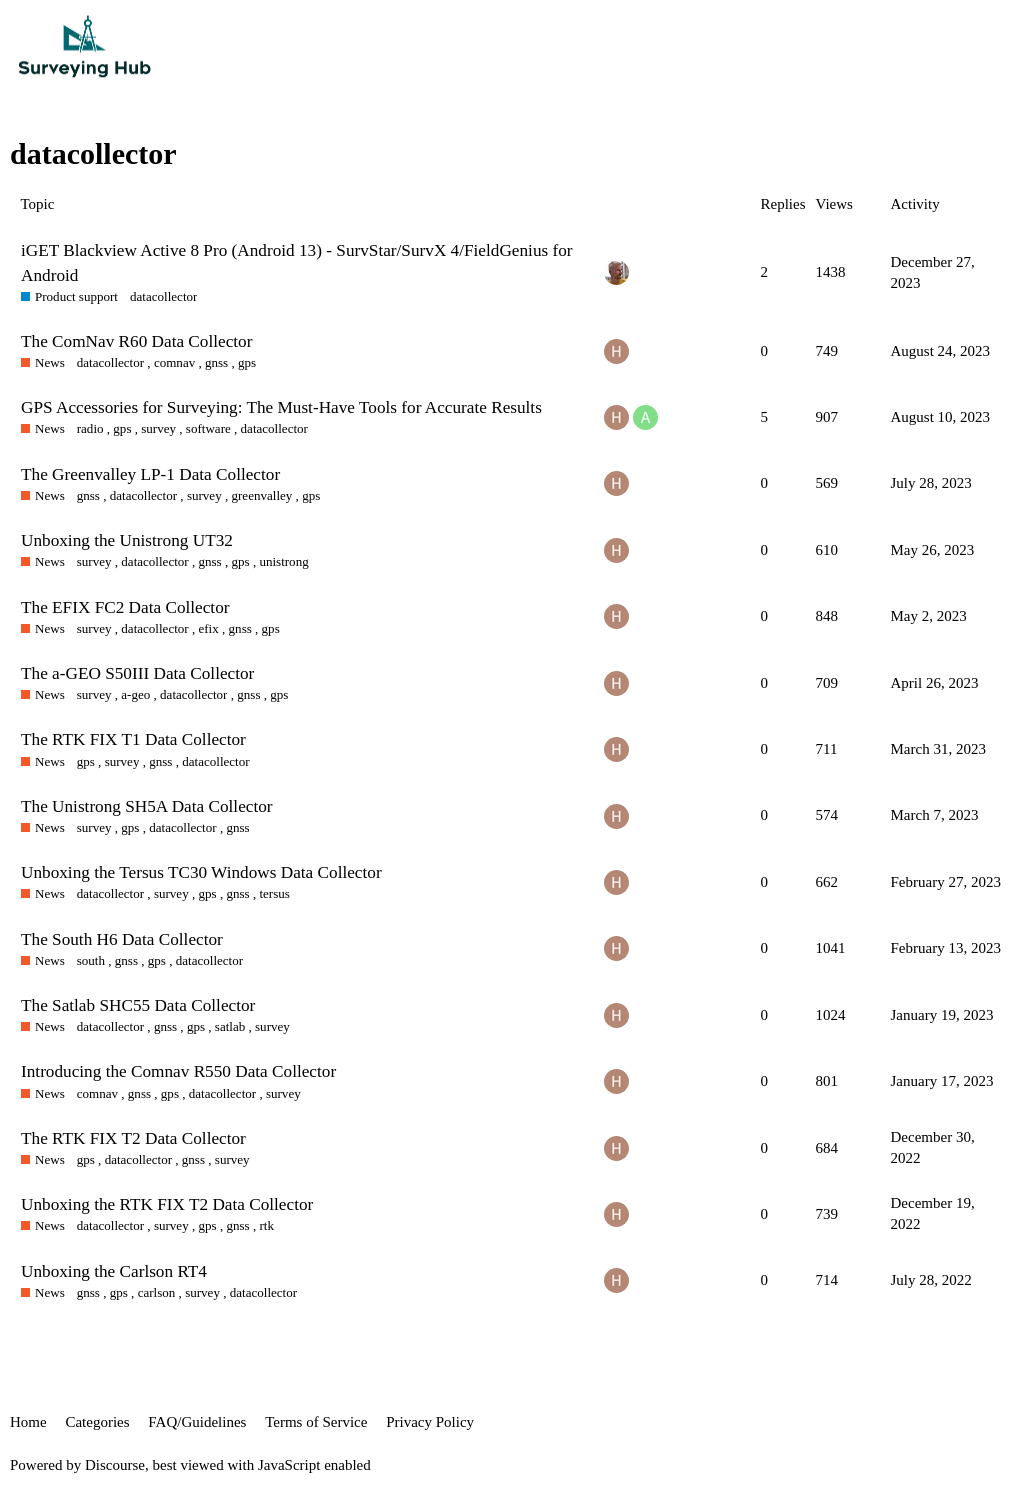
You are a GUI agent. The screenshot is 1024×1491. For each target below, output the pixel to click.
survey (158, 428)
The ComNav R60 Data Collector (136, 341)
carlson (157, 1292)
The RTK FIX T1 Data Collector (133, 739)
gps (247, 362)
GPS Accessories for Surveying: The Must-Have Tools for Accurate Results (281, 407)
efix (208, 628)
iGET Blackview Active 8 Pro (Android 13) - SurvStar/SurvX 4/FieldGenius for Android (297, 262)
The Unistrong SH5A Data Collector (147, 806)
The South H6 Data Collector (122, 939)
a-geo (135, 694)
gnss (216, 362)
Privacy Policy (430, 1422)
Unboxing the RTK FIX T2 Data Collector (167, 1204)
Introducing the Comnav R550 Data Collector (178, 1071)
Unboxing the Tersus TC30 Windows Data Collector (201, 872)
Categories (97, 1422)
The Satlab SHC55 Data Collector (138, 1005)
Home (28, 1422)
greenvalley (261, 495)
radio (90, 428)
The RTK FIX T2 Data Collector (133, 1138)
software (208, 428)
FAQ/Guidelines (197, 1422)
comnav (174, 362)
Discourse (115, 1465)
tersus (274, 893)
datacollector (163, 296)
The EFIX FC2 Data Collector (125, 607)
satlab (230, 1026)
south (91, 960)
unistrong (283, 561)
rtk (266, 1225)
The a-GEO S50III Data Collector (137, 673)
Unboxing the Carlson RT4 (114, 1271)
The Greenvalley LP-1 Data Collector (150, 474)
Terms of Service (316, 1422)
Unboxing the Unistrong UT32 (127, 540)
